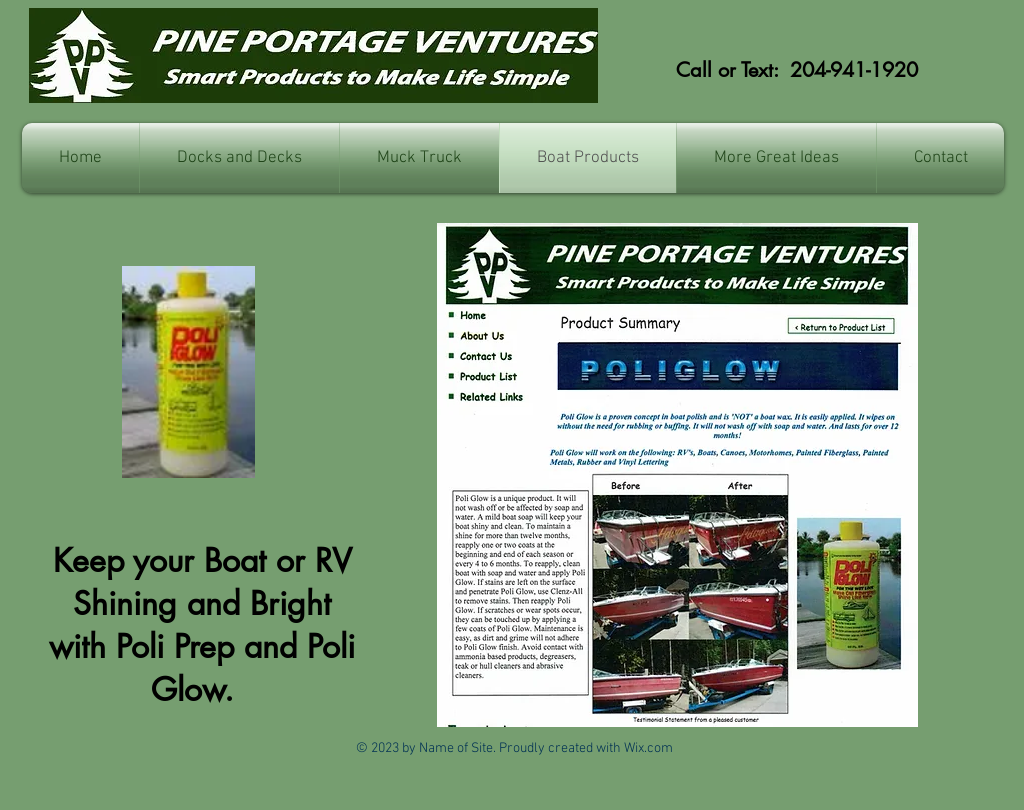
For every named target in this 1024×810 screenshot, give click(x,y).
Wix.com (648, 748)
